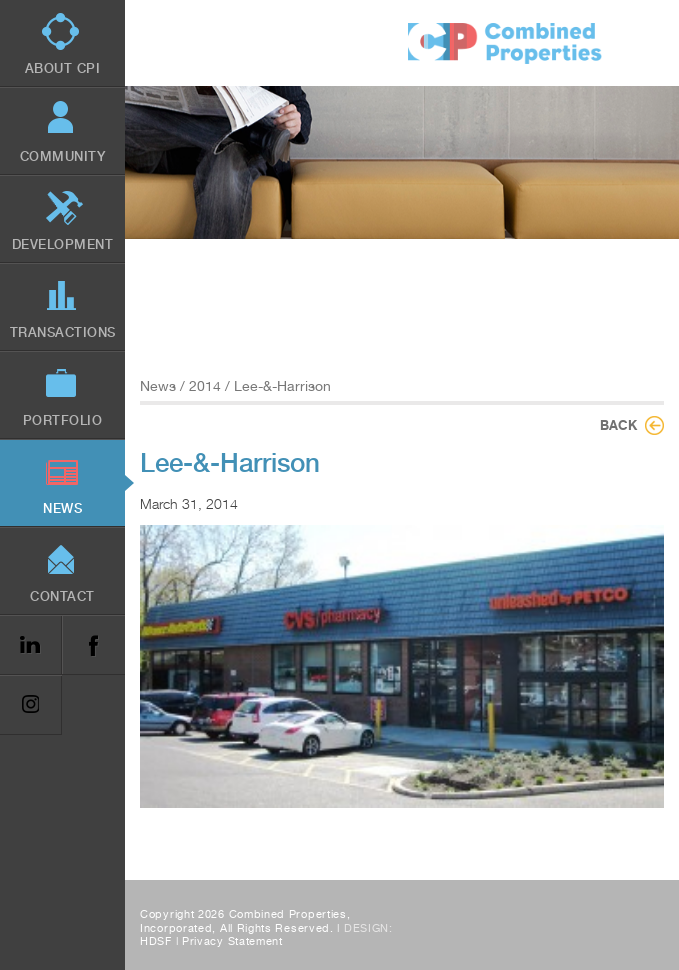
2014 (205, 386)
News (158, 386)
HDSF (156, 941)
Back (618, 425)
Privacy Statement (232, 941)
